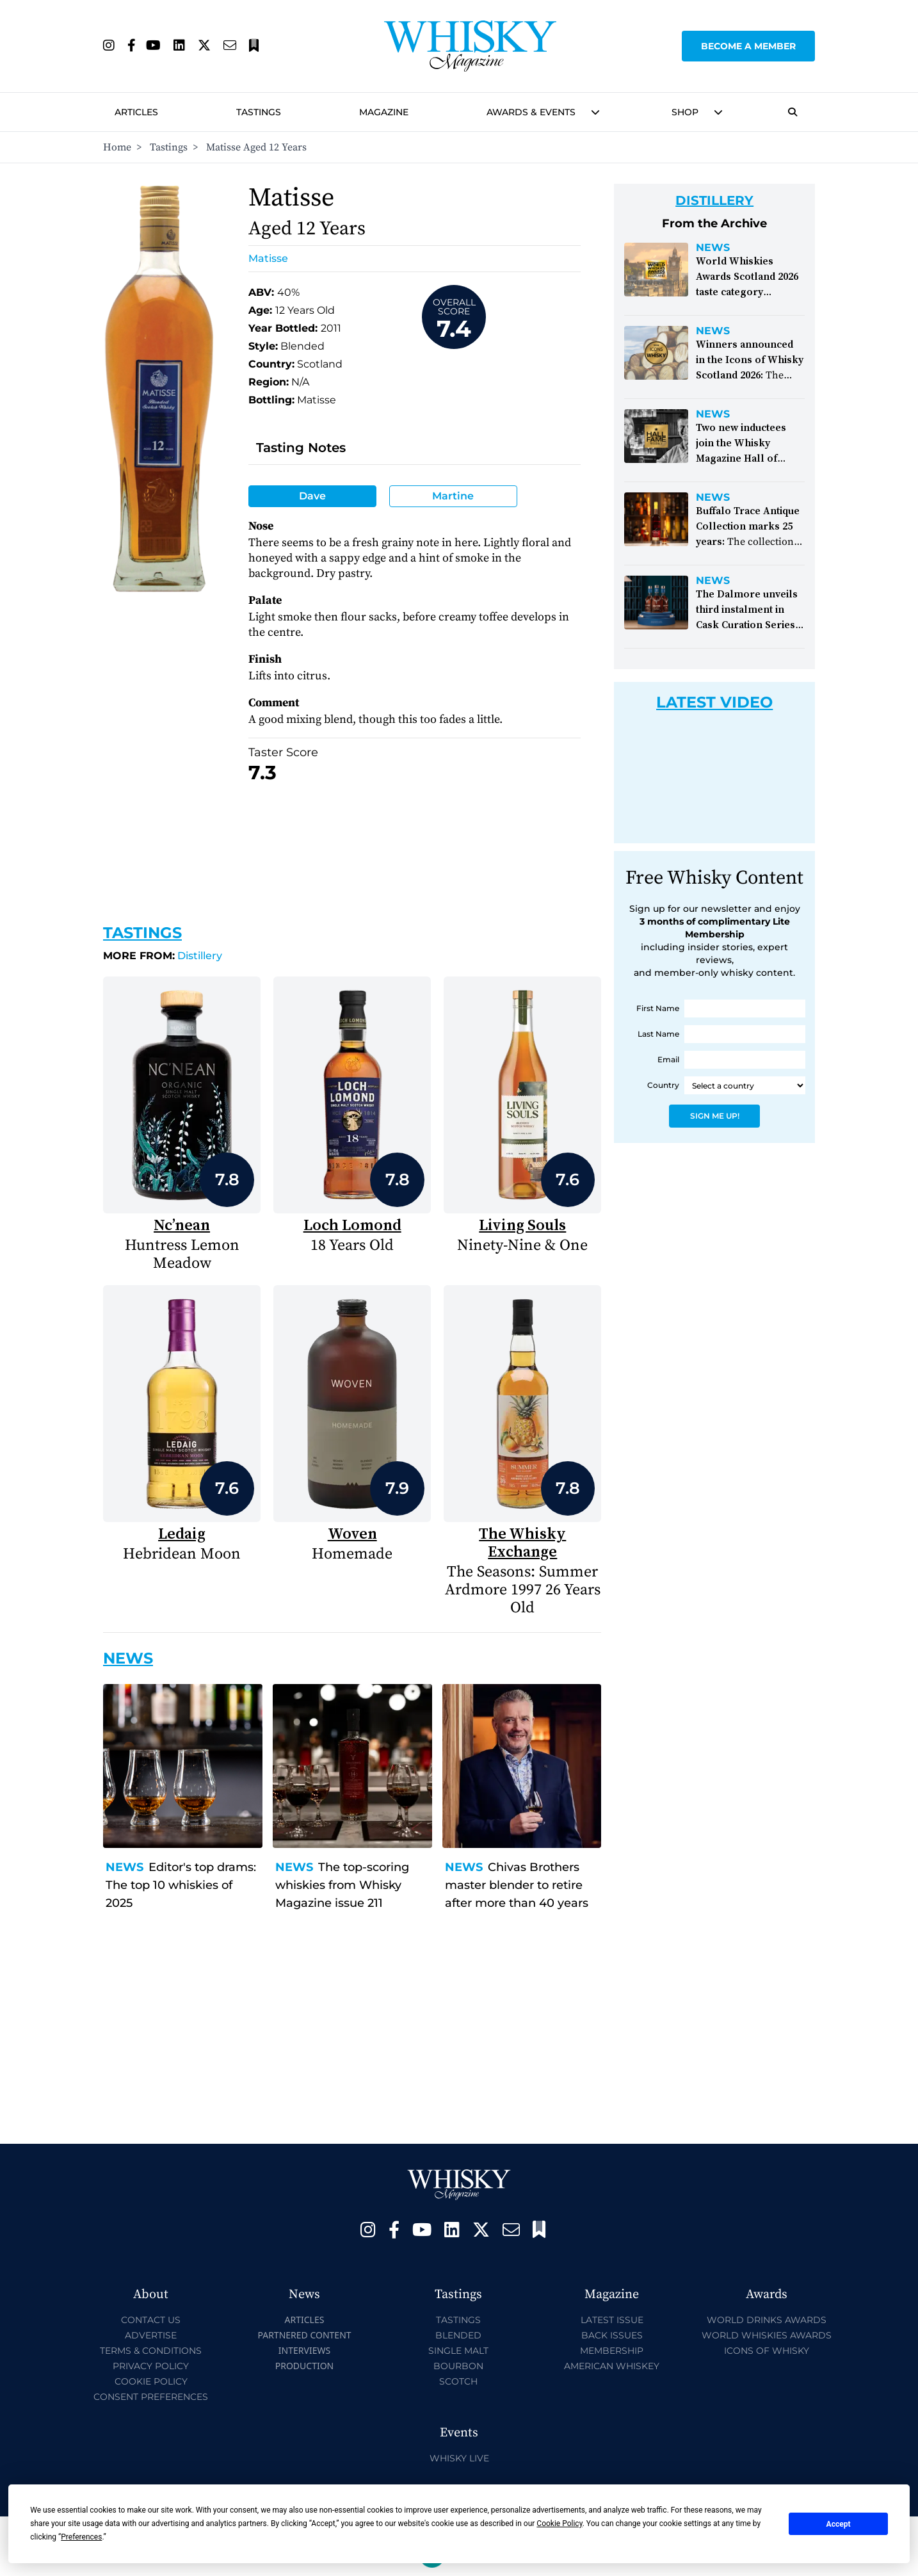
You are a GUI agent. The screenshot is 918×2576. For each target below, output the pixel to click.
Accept (838, 2524)
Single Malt (458, 2350)
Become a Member (748, 46)
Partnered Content (304, 2335)
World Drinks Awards (766, 2320)
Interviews (304, 2350)
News (124, 1867)
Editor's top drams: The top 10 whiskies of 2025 (181, 1885)
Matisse (268, 258)
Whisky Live (459, 2458)
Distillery (162, 956)
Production (304, 2366)
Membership (611, 2350)
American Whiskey (611, 2366)
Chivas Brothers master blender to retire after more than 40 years (516, 1885)
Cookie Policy (151, 2381)
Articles (136, 112)
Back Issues (612, 2335)
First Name (657, 1008)
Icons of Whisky (766, 2350)
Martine (453, 496)
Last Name (658, 1034)
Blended (458, 2335)
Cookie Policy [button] (559, 2523)
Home (117, 147)
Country (663, 1085)
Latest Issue (612, 2320)
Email (668, 1059)
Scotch (458, 2381)
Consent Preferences (150, 2396)
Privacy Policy (151, 2366)
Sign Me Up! (714, 1116)
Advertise (151, 2335)
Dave (312, 496)
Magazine (383, 112)
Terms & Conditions (151, 2350)
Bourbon (458, 2366)
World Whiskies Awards (767, 2335)
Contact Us (151, 2320)
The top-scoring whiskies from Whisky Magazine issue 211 (342, 1885)
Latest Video (714, 702)
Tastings (258, 112)
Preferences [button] (81, 2536)
